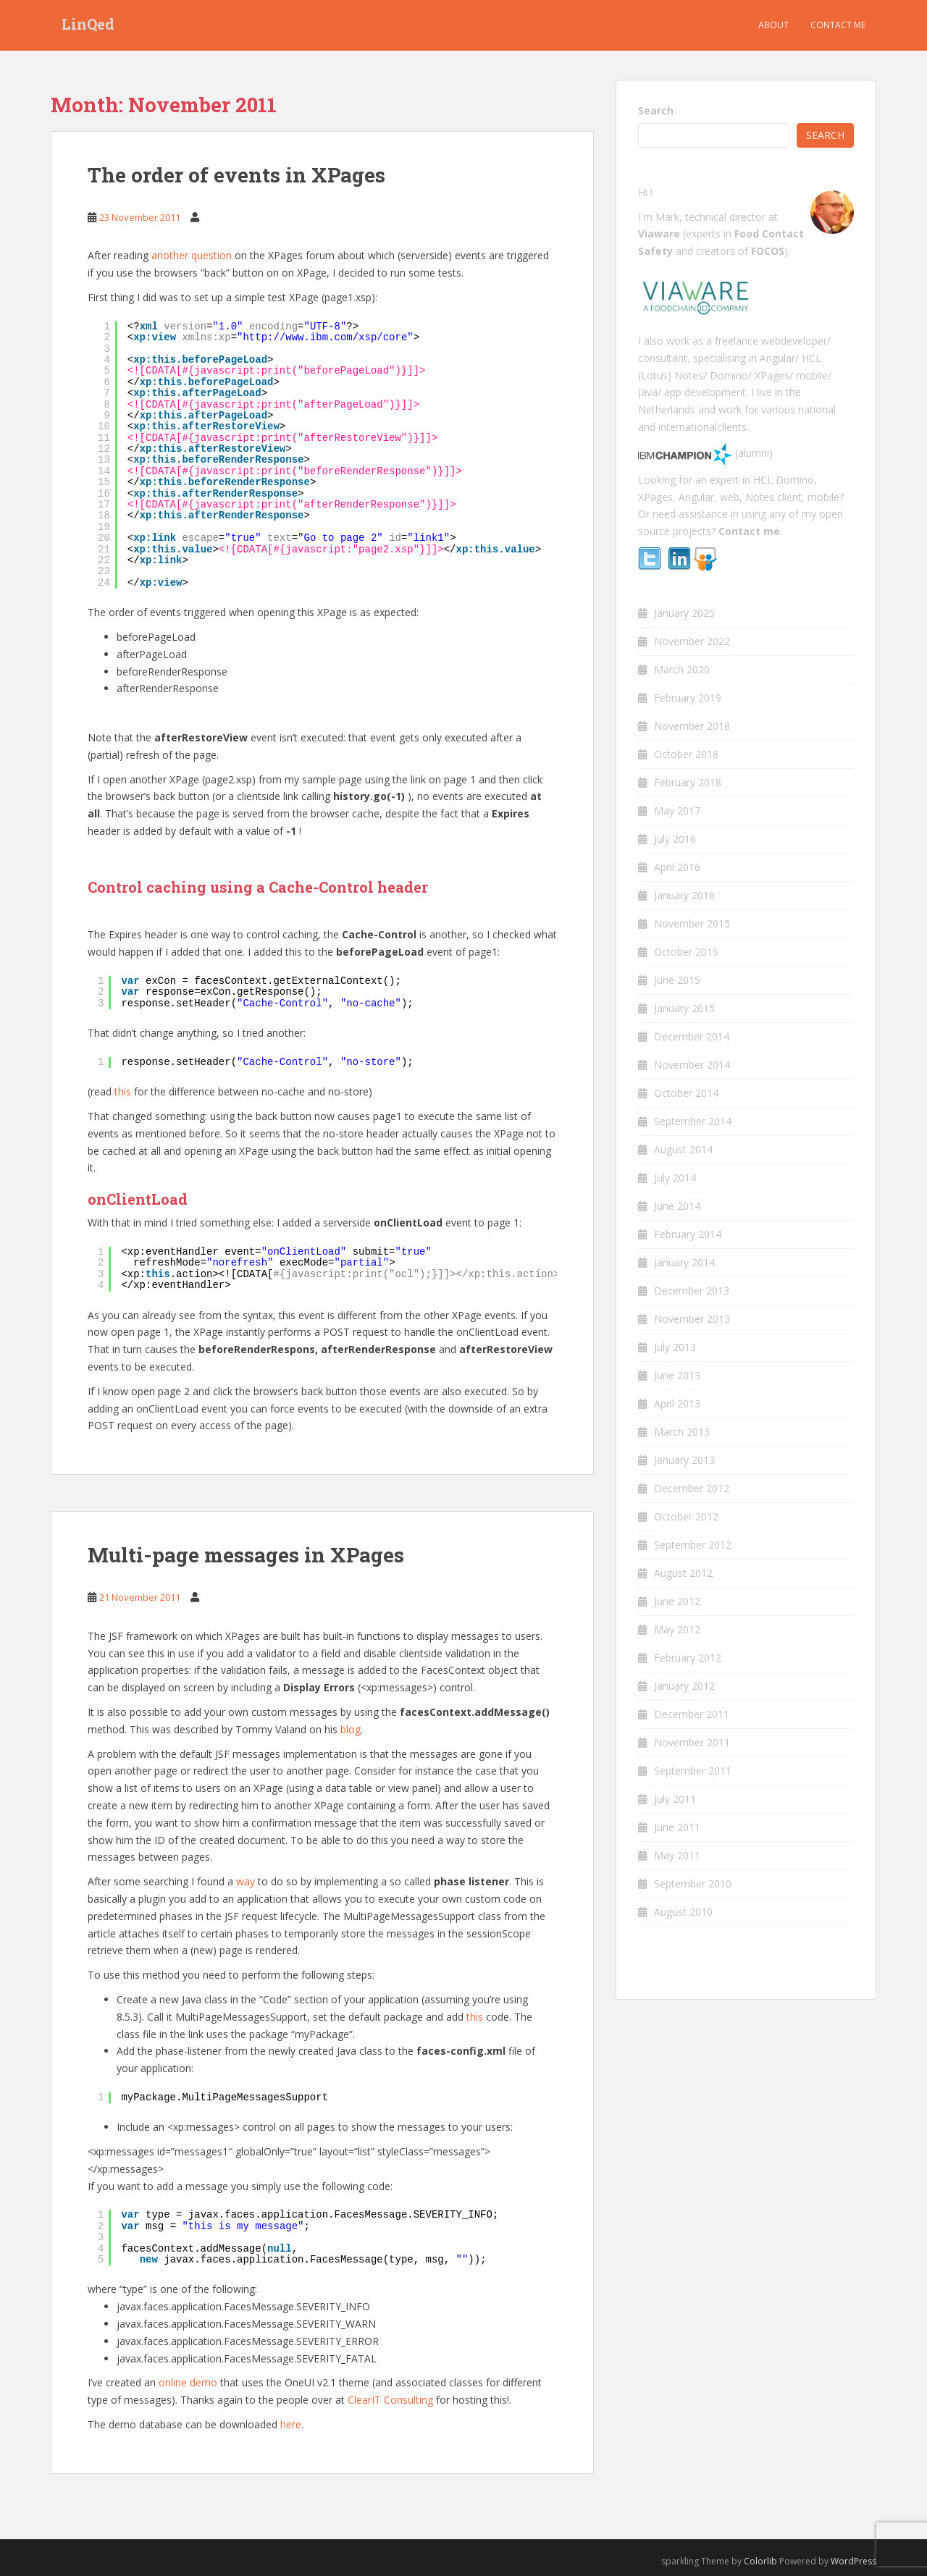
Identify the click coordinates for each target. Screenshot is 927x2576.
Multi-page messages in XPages (246, 1554)
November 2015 (692, 923)
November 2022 (692, 641)
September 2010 (692, 1883)
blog (350, 1729)
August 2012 (683, 1573)
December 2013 (691, 1290)
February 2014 (687, 1234)
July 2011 (675, 1799)
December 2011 (691, 1714)
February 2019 (687, 697)
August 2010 (683, 1912)
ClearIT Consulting (390, 2400)
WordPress (853, 2561)
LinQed (88, 25)
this (122, 1091)
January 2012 (684, 1686)
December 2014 (691, 1036)
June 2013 (677, 1375)
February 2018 (687, 782)
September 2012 (692, 1545)
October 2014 (686, 1093)
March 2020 (682, 669)
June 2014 (677, 1206)
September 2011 (692, 1770)
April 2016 (677, 867)
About (773, 25)
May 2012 (677, 1629)
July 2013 (675, 1347)
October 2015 (686, 952)
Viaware (660, 233)
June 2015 (677, 980)
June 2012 (677, 1601)
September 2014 (692, 1121)
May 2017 (677, 810)
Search (656, 110)
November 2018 (692, 726)
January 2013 (684, 1460)
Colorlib (760, 2561)
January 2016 (684, 895)
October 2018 (686, 754)
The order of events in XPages (236, 174)
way (245, 1881)
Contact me (837, 25)
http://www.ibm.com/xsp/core (325, 337)
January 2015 (684, 1008)
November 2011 (692, 1742)
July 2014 (675, 1177)
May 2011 (677, 1855)
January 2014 (684, 1262)
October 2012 (686, 1516)
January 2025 (684, 613)
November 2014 (692, 1065)
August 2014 (683, 1149)
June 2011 (677, 1827)
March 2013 (682, 1432)
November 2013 (692, 1319)
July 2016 (675, 839)
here (290, 2424)
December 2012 (691, 1488)
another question (191, 255)
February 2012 (687, 1657)
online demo (188, 2382)
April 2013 (677, 1403)
